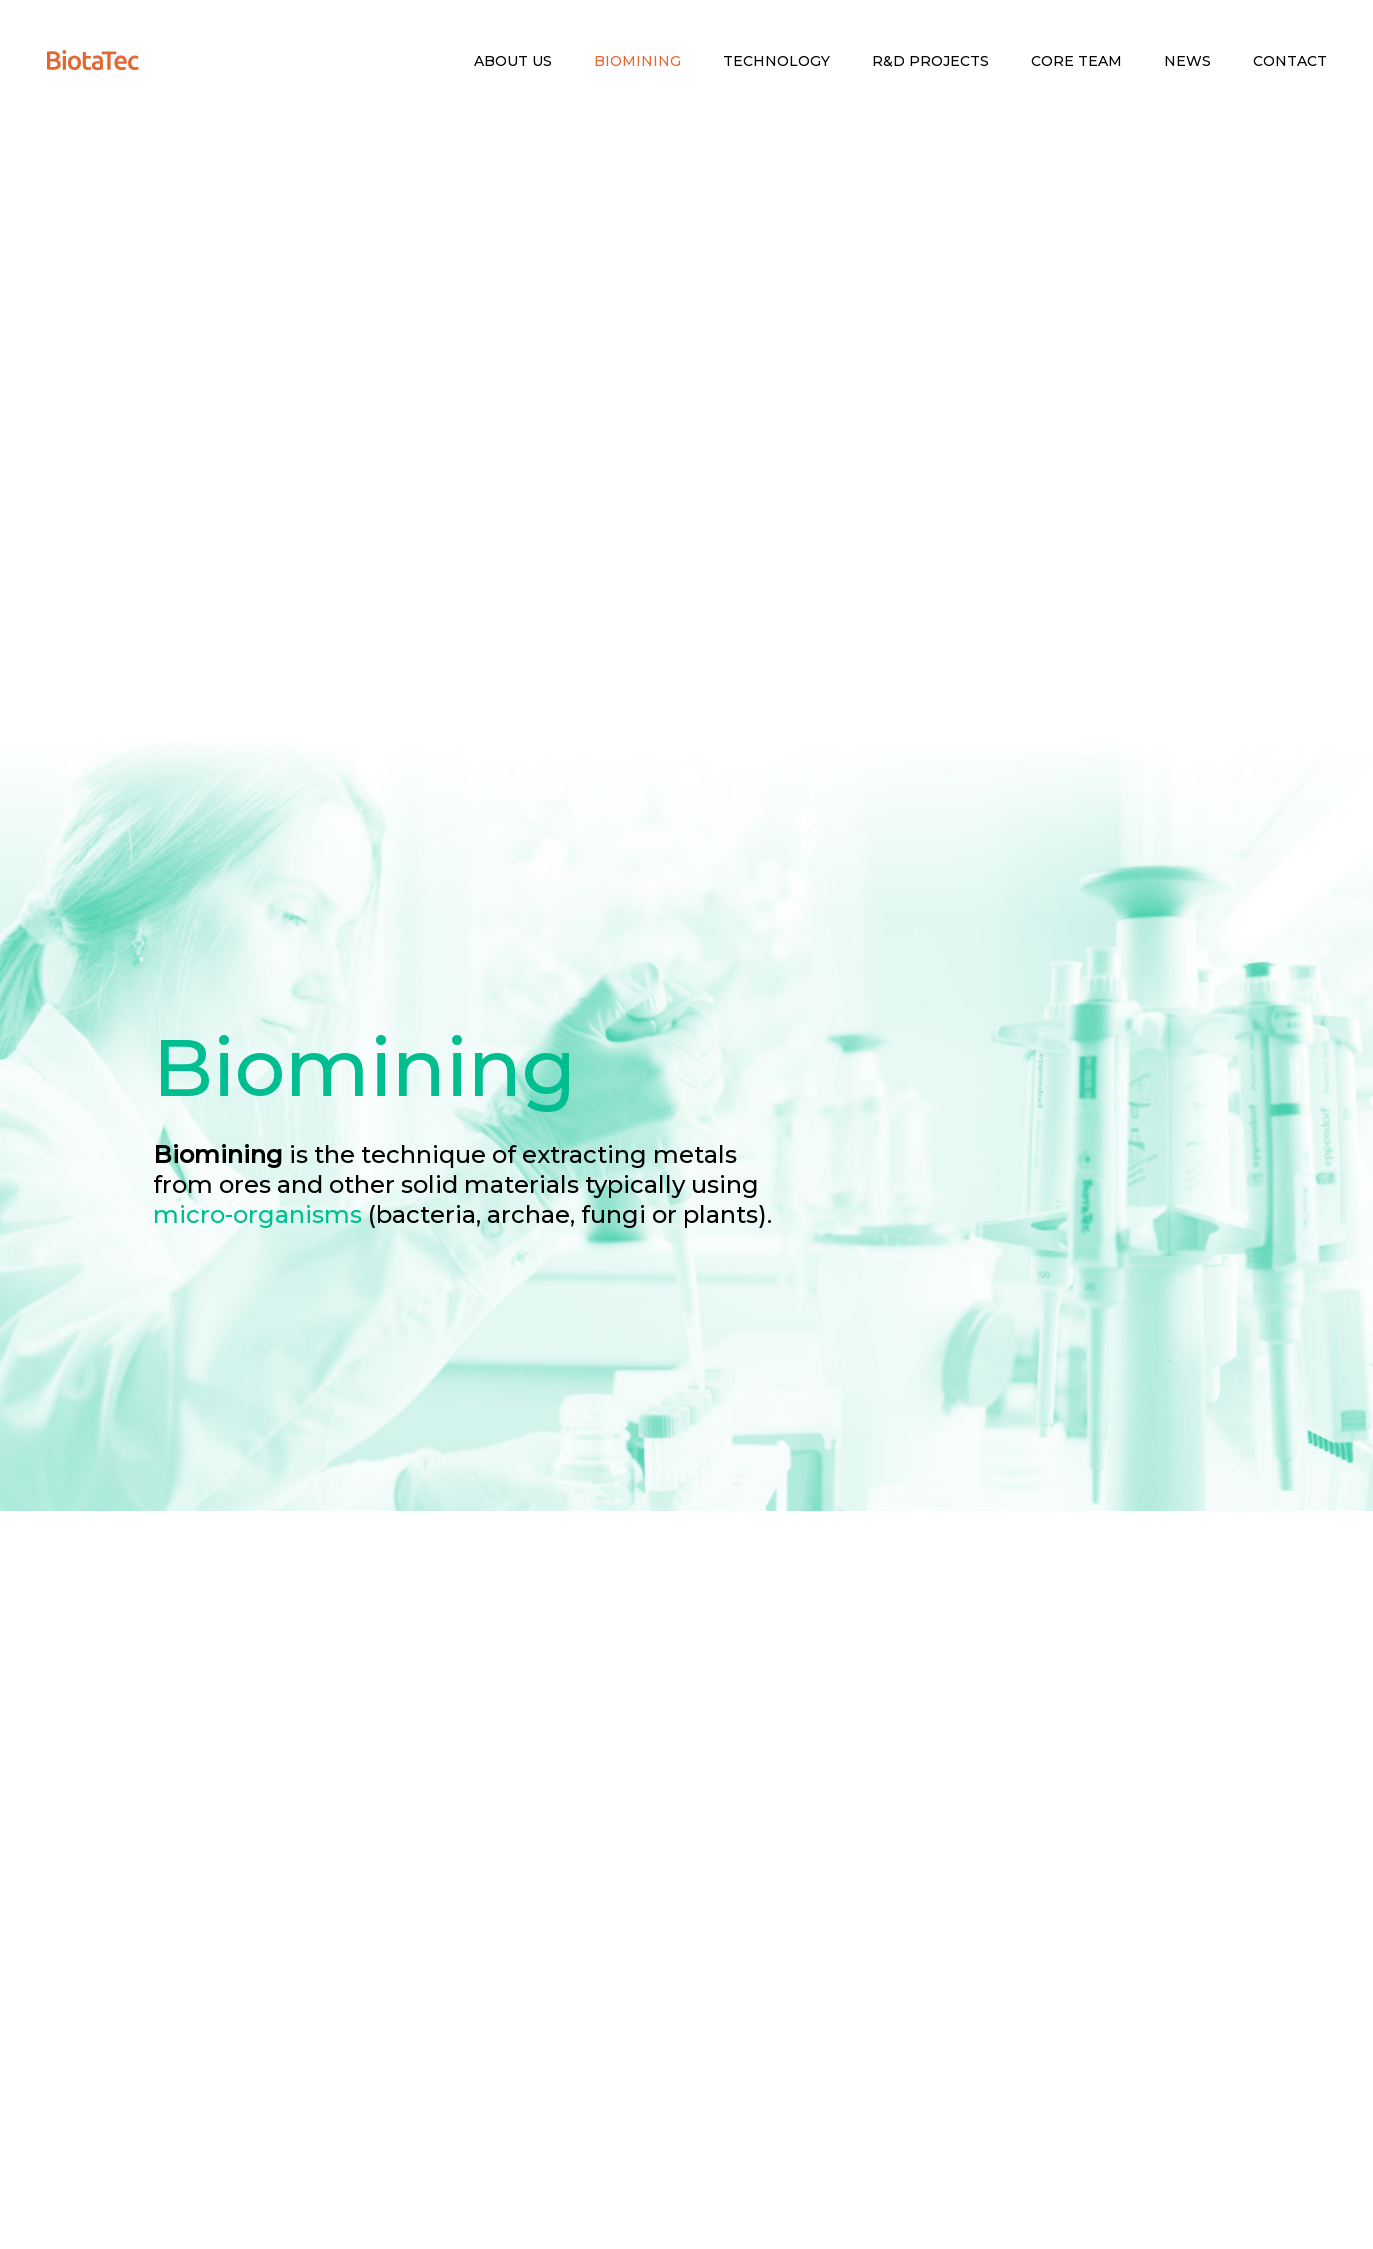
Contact (1290, 61)
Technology (776, 61)
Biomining (637, 61)
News (1187, 61)
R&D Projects (930, 61)
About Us (513, 61)
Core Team (1076, 61)
